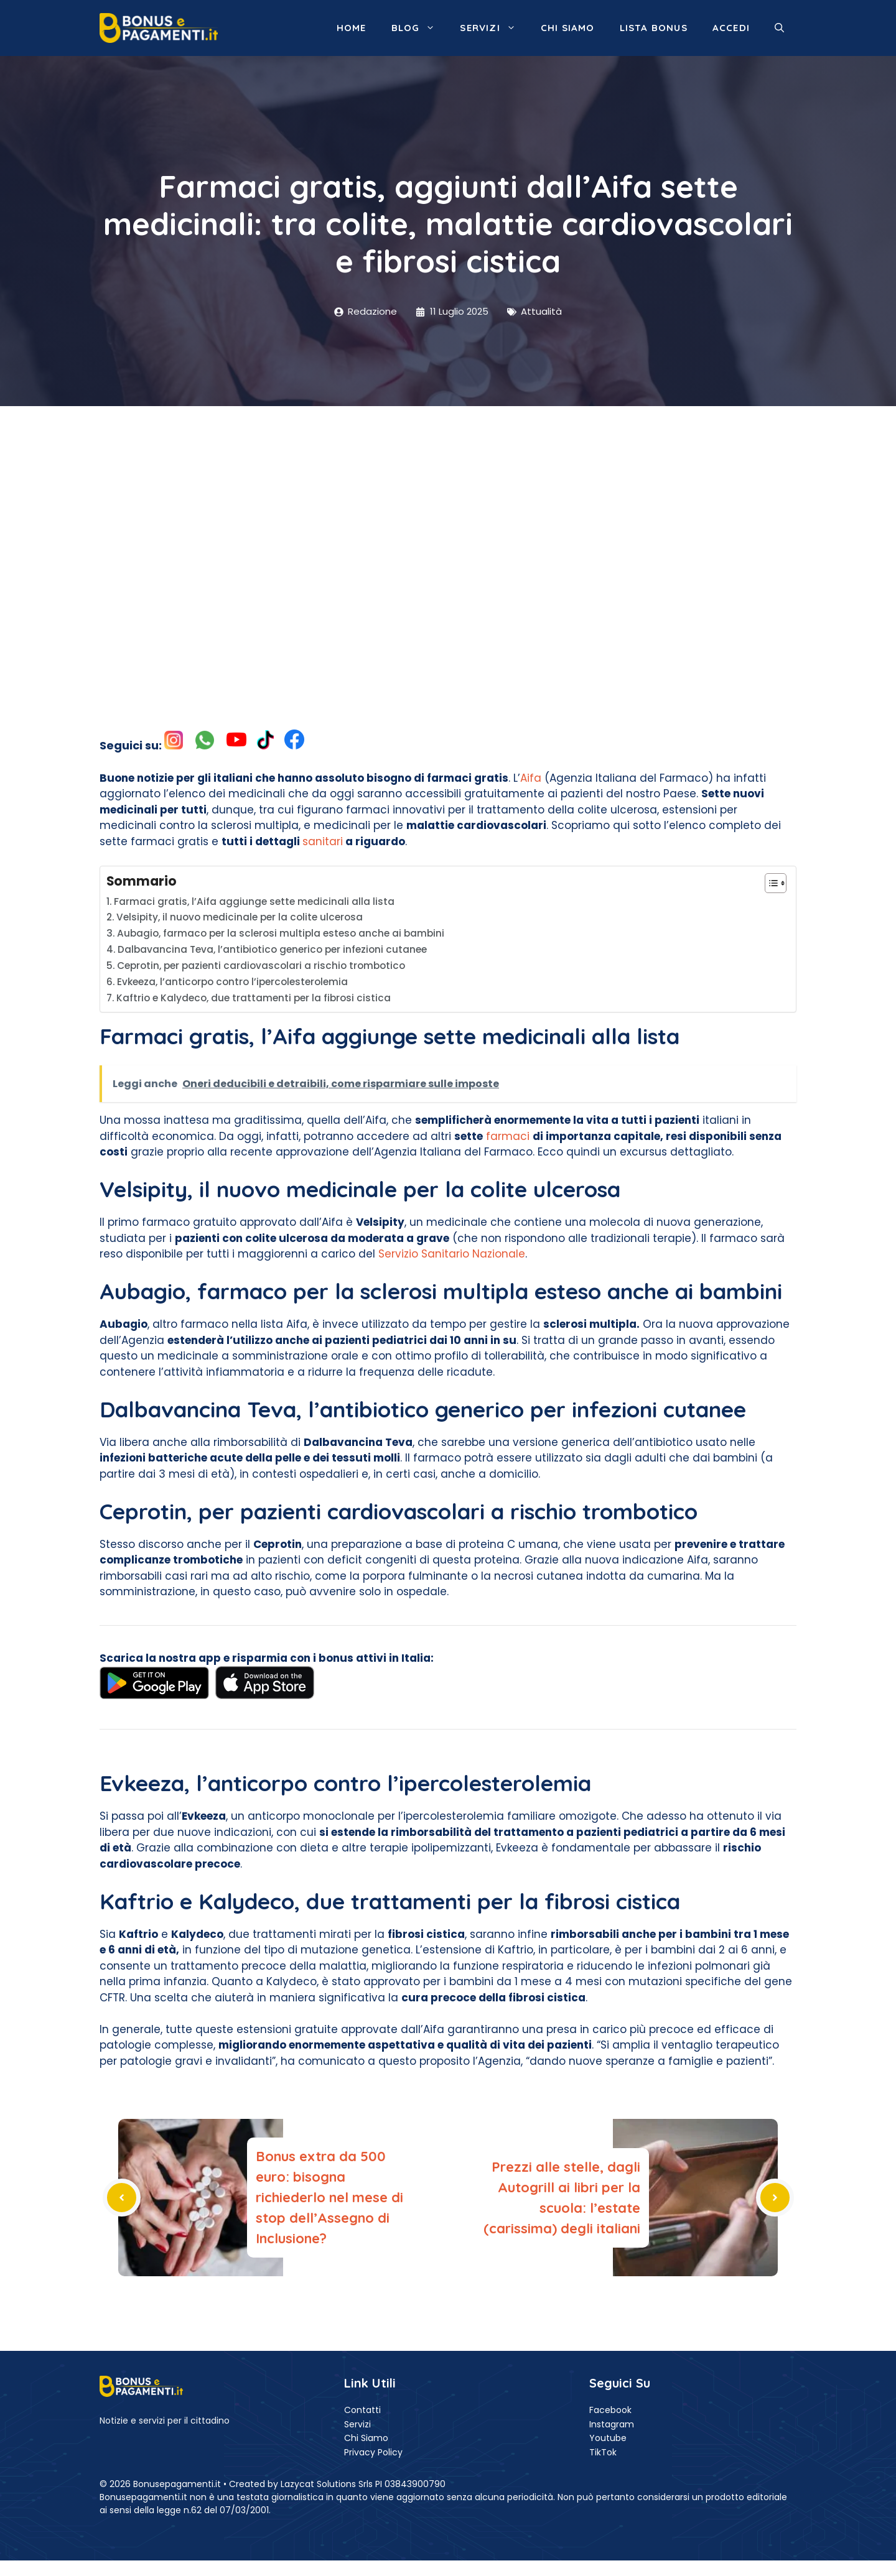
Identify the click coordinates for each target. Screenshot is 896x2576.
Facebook (610, 2410)
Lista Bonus (654, 28)
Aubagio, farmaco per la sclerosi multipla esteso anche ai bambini (280, 933)
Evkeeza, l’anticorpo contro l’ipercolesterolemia (232, 981)
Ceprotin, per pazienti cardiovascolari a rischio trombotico (261, 965)
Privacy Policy (373, 2452)
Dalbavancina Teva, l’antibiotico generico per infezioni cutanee (272, 949)
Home (351, 28)
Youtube (608, 2438)
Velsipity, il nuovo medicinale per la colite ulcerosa (239, 917)
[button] (779, 28)
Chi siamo (568, 28)
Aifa (530, 778)
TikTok (603, 2452)
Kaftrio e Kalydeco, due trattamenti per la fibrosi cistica (253, 997)
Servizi (494, 28)
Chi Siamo (366, 2438)
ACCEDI (731, 28)
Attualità (541, 311)
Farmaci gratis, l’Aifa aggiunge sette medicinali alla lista (254, 901)
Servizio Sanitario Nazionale (451, 1253)
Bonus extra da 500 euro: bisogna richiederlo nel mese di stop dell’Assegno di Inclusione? (329, 2197)
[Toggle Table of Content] (769, 883)
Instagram (611, 2424)
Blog (419, 28)
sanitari (322, 841)
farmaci (508, 1136)
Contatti (362, 2410)
